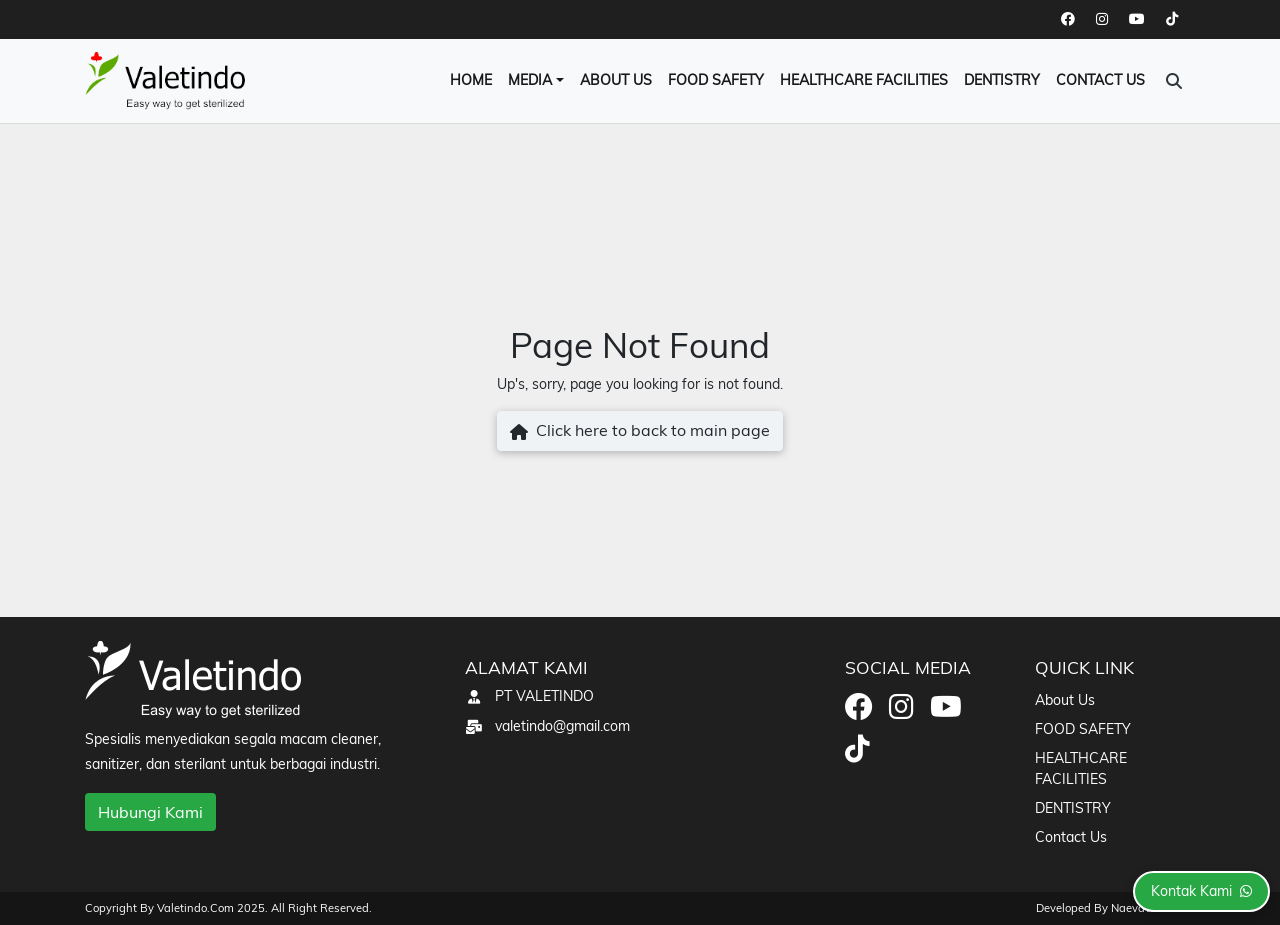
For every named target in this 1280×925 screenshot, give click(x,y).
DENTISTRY (1002, 80)
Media (530, 80)
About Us (616, 80)
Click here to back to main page (640, 432)
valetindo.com (197, 908)
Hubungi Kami (150, 812)
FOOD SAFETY (716, 80)
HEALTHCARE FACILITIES (864, 80)
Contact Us (1100, 80)
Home (471, 80)
